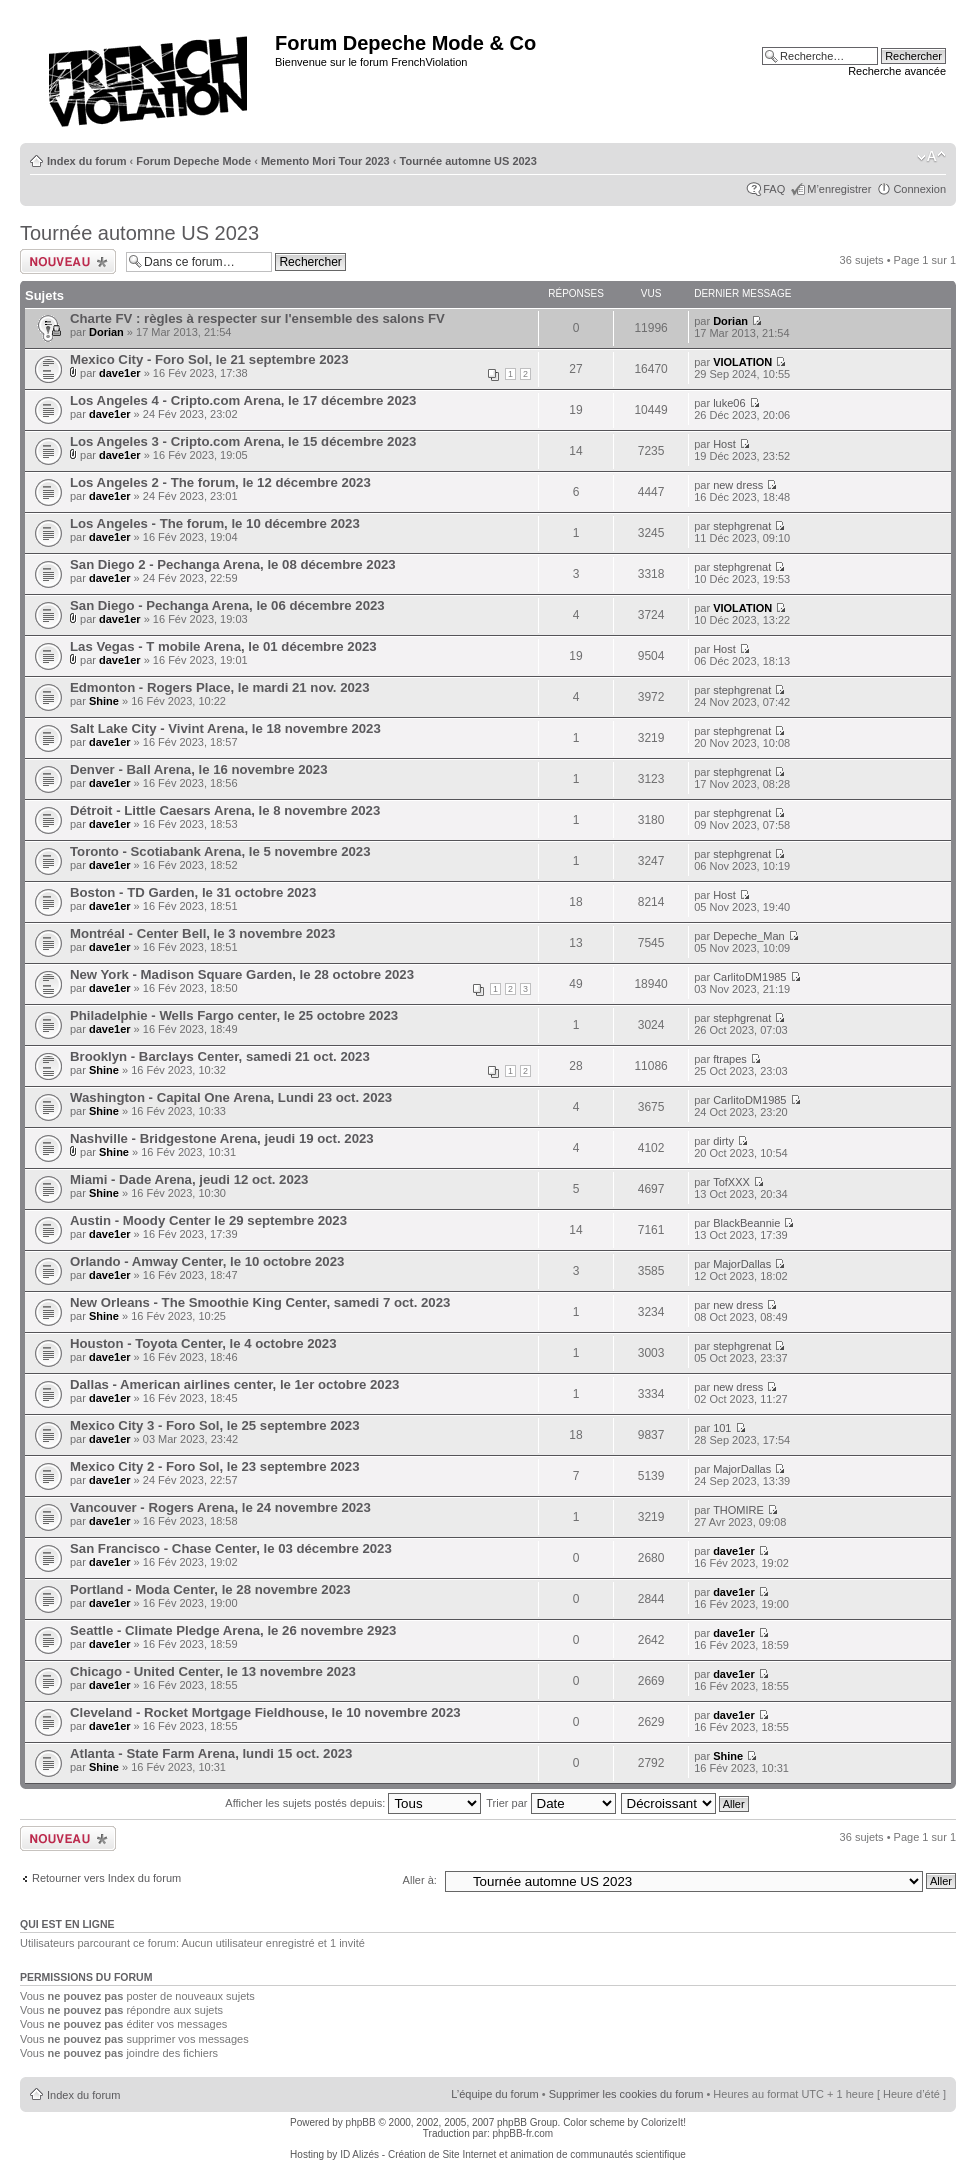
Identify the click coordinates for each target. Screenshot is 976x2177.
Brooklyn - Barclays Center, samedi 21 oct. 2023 (220, 1056)
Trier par (550, 1803)
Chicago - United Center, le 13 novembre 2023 (213, 1671)
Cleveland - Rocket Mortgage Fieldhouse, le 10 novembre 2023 (265, 1712)
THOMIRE (738, 1510)
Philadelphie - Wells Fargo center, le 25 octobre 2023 (234, 1015)
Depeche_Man (749, 936)
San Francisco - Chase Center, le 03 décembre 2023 (231, 1548)
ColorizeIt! (663, 2122)
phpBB (361, 2122)
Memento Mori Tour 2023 (325, 161)
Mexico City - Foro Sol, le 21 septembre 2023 (209, 359)
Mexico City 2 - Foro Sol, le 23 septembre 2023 (215, 1466)
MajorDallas (742, 1264)
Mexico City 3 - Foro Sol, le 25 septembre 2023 (215, 1425)
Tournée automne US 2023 (468, 161)
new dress (738, 485)
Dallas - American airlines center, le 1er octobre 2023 (234, 1384)
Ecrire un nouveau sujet (68, 261)
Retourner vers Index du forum (106, 1878)
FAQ (774, 189)
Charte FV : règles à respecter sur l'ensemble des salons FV (257, 318)
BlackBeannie (746, 1223)
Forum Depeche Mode (193, 161)
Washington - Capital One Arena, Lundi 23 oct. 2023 (231, 1097)
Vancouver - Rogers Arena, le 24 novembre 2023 (220, 1507)
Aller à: (420, 1880)
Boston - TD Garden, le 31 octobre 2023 (193, 892)
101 (722, 1428)
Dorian (106, 332)
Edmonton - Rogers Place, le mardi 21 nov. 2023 (220, 687)
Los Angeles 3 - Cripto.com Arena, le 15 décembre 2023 (243, 441)
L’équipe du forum (494, 2094)
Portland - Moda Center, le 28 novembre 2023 (210, 1589)
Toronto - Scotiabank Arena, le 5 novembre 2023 (220, 851)
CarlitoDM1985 (749, 977)
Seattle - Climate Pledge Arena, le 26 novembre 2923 (233, 1630)
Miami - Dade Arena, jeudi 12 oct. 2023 (189, 1179)
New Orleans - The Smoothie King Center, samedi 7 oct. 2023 (260, 1302)
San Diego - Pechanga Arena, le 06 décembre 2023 (227, 605)
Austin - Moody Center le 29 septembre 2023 (208, 1220)
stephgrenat (742, 526)
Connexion (919, 189)
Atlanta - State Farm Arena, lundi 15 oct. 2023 (211, 1753)
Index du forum (86, 161)
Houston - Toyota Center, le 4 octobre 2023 (203, 1343)
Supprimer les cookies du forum (626, 2094)
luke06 (729, 403)
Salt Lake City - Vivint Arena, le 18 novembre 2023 (225, 728)
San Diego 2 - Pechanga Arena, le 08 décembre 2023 (233, 564)
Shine (104, 701)
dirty (723, 1141)
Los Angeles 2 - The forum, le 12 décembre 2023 (220, 482)
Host (724, 444)
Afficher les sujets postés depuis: (353, 1803)
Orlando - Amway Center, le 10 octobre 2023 (207, 1261)
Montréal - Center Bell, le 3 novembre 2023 (202, 933)
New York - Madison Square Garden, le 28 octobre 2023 (242, 974)
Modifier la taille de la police (931, 157)
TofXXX (731, 1182)
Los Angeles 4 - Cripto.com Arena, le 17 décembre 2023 (243, 400)
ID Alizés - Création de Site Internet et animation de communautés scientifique (513, 2154)
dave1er (120, 373)
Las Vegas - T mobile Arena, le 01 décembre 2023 (223, 646)
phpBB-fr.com (523, 2133)
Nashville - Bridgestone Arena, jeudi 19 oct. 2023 (222, 1138)
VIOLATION (742, 362)
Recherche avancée (897, 71)
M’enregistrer (839, 189)
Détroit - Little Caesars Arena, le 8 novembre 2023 (225, 810)
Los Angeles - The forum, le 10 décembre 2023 (215, 523)
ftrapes (730, 1059)
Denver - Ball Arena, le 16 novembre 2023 (199, 769)
